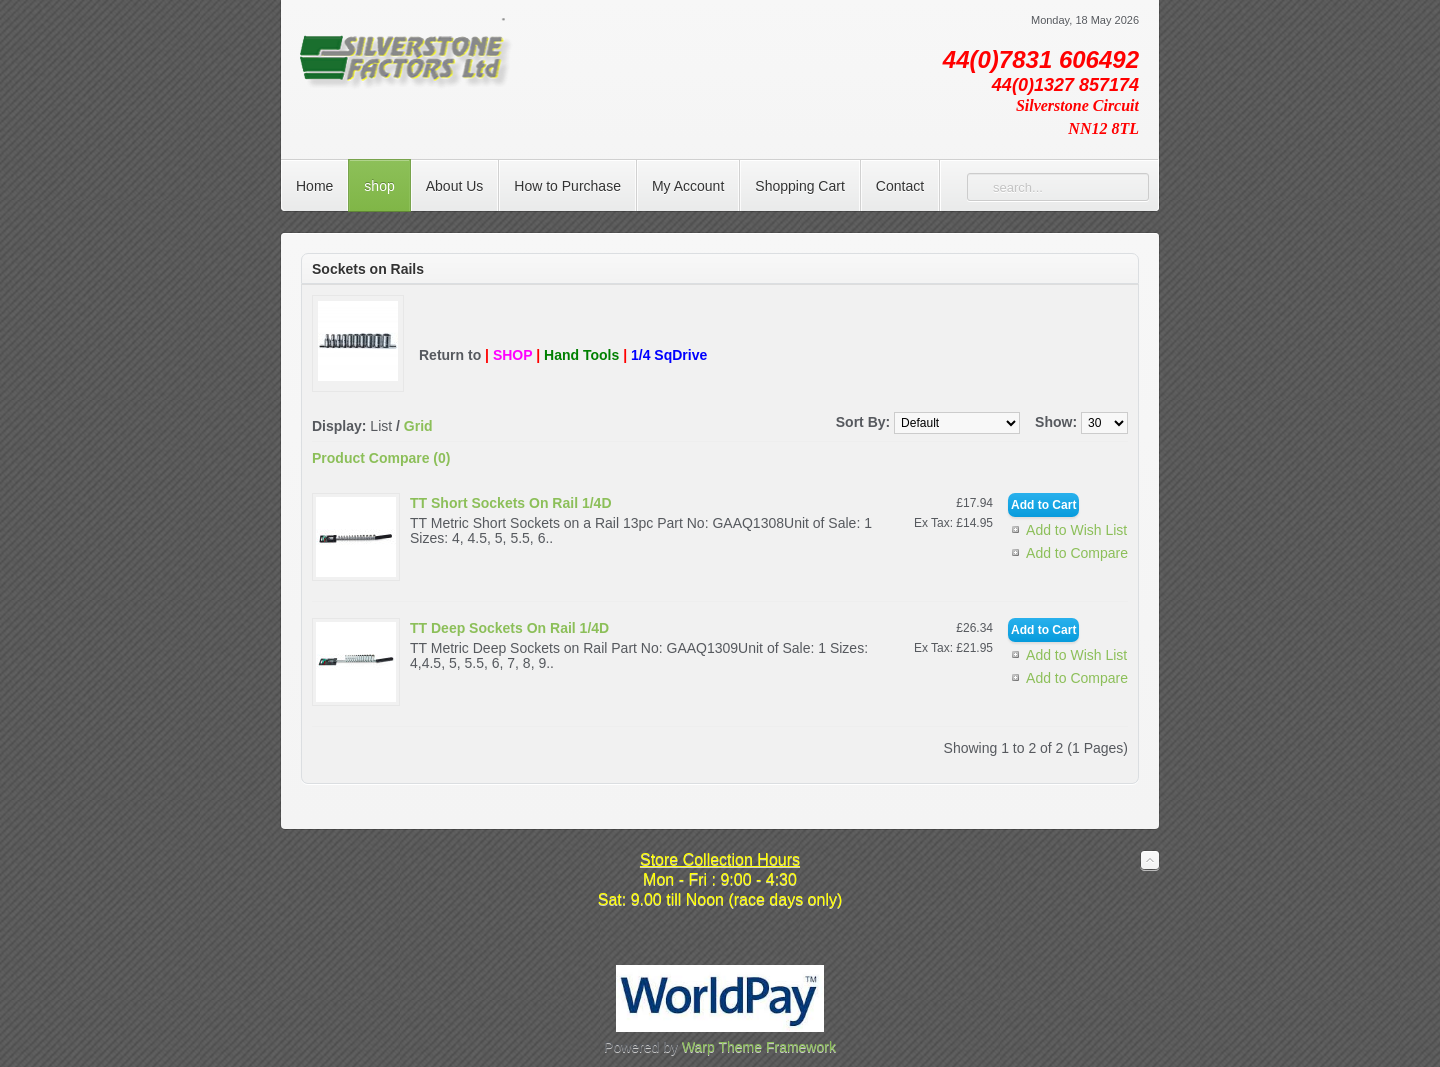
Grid (418, 426)
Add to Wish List (1076, 530)
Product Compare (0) (381, 458)
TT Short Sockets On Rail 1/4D (511, 503)
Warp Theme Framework (759, 1047)
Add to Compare (1077, 553)
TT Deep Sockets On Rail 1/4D (509, 628)
